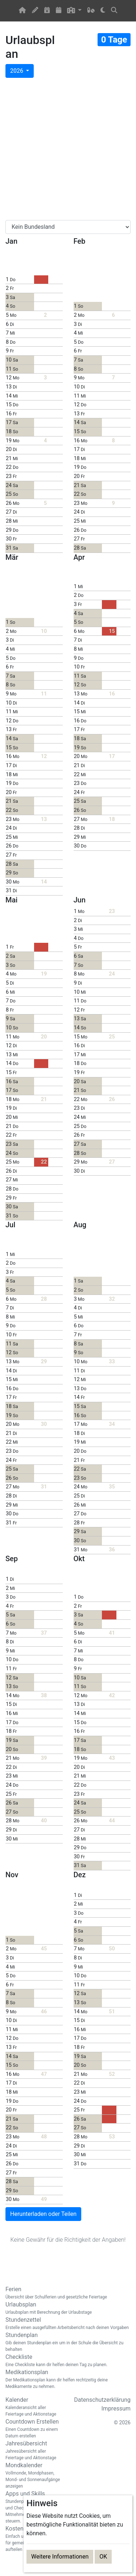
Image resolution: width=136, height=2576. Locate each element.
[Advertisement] (68, 149)
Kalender (34, 2406)
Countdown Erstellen (34, 2428)
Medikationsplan (68, 2379)
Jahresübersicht (34, 2450)
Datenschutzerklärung (102, 2399)
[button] (74, 10)
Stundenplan (68, 2342)
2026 (17, 70)
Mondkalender (34, 2475)
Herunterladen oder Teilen (43, 2213)
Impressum (116, 2408)
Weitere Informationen (59, 2556)
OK (103, 2556)
